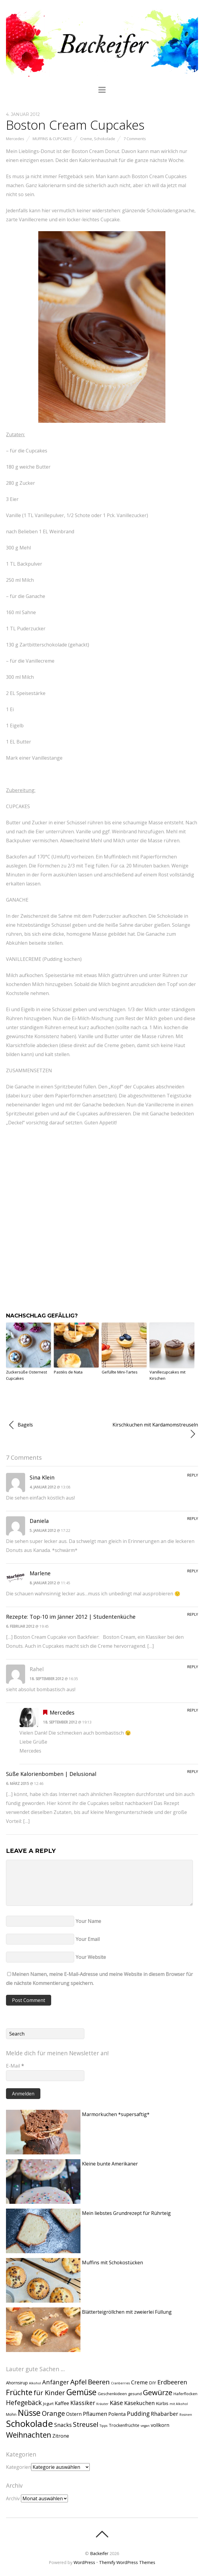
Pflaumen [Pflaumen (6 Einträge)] (95, 2413)
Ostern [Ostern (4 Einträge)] (74, 2414)
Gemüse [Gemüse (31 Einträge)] (81, 2392)
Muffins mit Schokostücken (112, 2262)
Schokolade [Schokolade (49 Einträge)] (29, 2424)
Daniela (39, 1520)
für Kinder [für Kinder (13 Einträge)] (49, 2392)
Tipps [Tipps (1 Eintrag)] (103, 2426)
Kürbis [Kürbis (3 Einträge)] (162, 2403)
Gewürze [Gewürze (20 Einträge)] (157, 2392)
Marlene (40, 1573)
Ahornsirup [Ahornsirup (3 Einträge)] (17, 2383)
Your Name (88, 1921)
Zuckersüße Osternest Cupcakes (26, 1375)
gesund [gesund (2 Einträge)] (135, 2393)
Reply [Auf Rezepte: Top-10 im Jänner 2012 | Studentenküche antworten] (192, 1614)
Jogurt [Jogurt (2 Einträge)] (48, 2403)
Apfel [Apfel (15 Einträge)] (78, 2381)
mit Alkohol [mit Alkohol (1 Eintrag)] (179, 2404)
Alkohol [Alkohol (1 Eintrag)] (35, 2383)
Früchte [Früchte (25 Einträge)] (19, 2392)
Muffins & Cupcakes (52, 138)
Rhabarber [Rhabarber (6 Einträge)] (164, 2413)
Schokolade (104, 138)
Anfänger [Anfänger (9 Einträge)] (55, 2382)
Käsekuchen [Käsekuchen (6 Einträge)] (139, 2403)
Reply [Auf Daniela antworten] (192, 1518)
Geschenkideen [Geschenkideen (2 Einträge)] (112, 2393)
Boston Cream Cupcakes (75, 124)
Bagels (21, 1425)
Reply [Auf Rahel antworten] (192, 1666)
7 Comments (135, 138)
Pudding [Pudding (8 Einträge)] (138, 2414)
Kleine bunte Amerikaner (110, 2163)
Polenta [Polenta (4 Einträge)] (117, 2414)
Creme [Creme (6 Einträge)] (139, 2382)
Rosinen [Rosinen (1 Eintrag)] (185, 2415)
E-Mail (15, 2065)
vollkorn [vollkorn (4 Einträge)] (160, 2425)
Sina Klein (42, 1477)
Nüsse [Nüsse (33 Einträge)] (29, 2412)
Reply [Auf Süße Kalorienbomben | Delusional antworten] (192, 1771)
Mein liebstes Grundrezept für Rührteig (126, 2213)
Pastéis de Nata (68, 1372)
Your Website (91, 1957)
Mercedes (15, 138)
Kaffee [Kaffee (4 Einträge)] (62, 2403)
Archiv (13, 2498)
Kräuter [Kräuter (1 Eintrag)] (102, 2404)
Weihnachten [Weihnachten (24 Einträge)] (28, 2435)
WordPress (84, 2562)
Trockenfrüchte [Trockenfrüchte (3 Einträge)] (124, 2425)
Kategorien (18, 2467)
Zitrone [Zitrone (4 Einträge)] (60, 2436)
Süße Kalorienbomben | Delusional (51, 1773)
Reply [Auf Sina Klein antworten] (192, 1475)
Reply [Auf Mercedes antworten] (192, 1710)
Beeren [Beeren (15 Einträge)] (99, 2381)
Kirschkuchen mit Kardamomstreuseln (155, 1430)
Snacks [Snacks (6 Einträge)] (63, 2424)
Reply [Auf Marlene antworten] (192, 1571)
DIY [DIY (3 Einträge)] (152, 2383)
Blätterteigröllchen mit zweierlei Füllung (127, 2312)
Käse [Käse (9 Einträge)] (116, 2403)
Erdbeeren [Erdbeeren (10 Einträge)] (172, 2382)
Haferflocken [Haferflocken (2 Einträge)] (185, 2393)
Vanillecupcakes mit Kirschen (167, 1375)
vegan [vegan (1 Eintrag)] (145, 2426)
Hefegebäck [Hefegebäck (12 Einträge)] (24, 2402)
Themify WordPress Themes (127, 2562)
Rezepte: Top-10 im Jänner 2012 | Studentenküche (71, 1616)
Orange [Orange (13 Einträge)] (53, 2413)
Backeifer (99, 2553)
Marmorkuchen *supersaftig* (116, 2114)
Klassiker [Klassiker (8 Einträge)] (82, 2403)
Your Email (88, 1939)
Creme (86, 138)
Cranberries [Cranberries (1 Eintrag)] (120, 2383)
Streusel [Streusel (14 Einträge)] (85, 2424)
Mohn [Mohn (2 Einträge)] (11, 2414)
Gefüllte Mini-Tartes (120, 1372)
